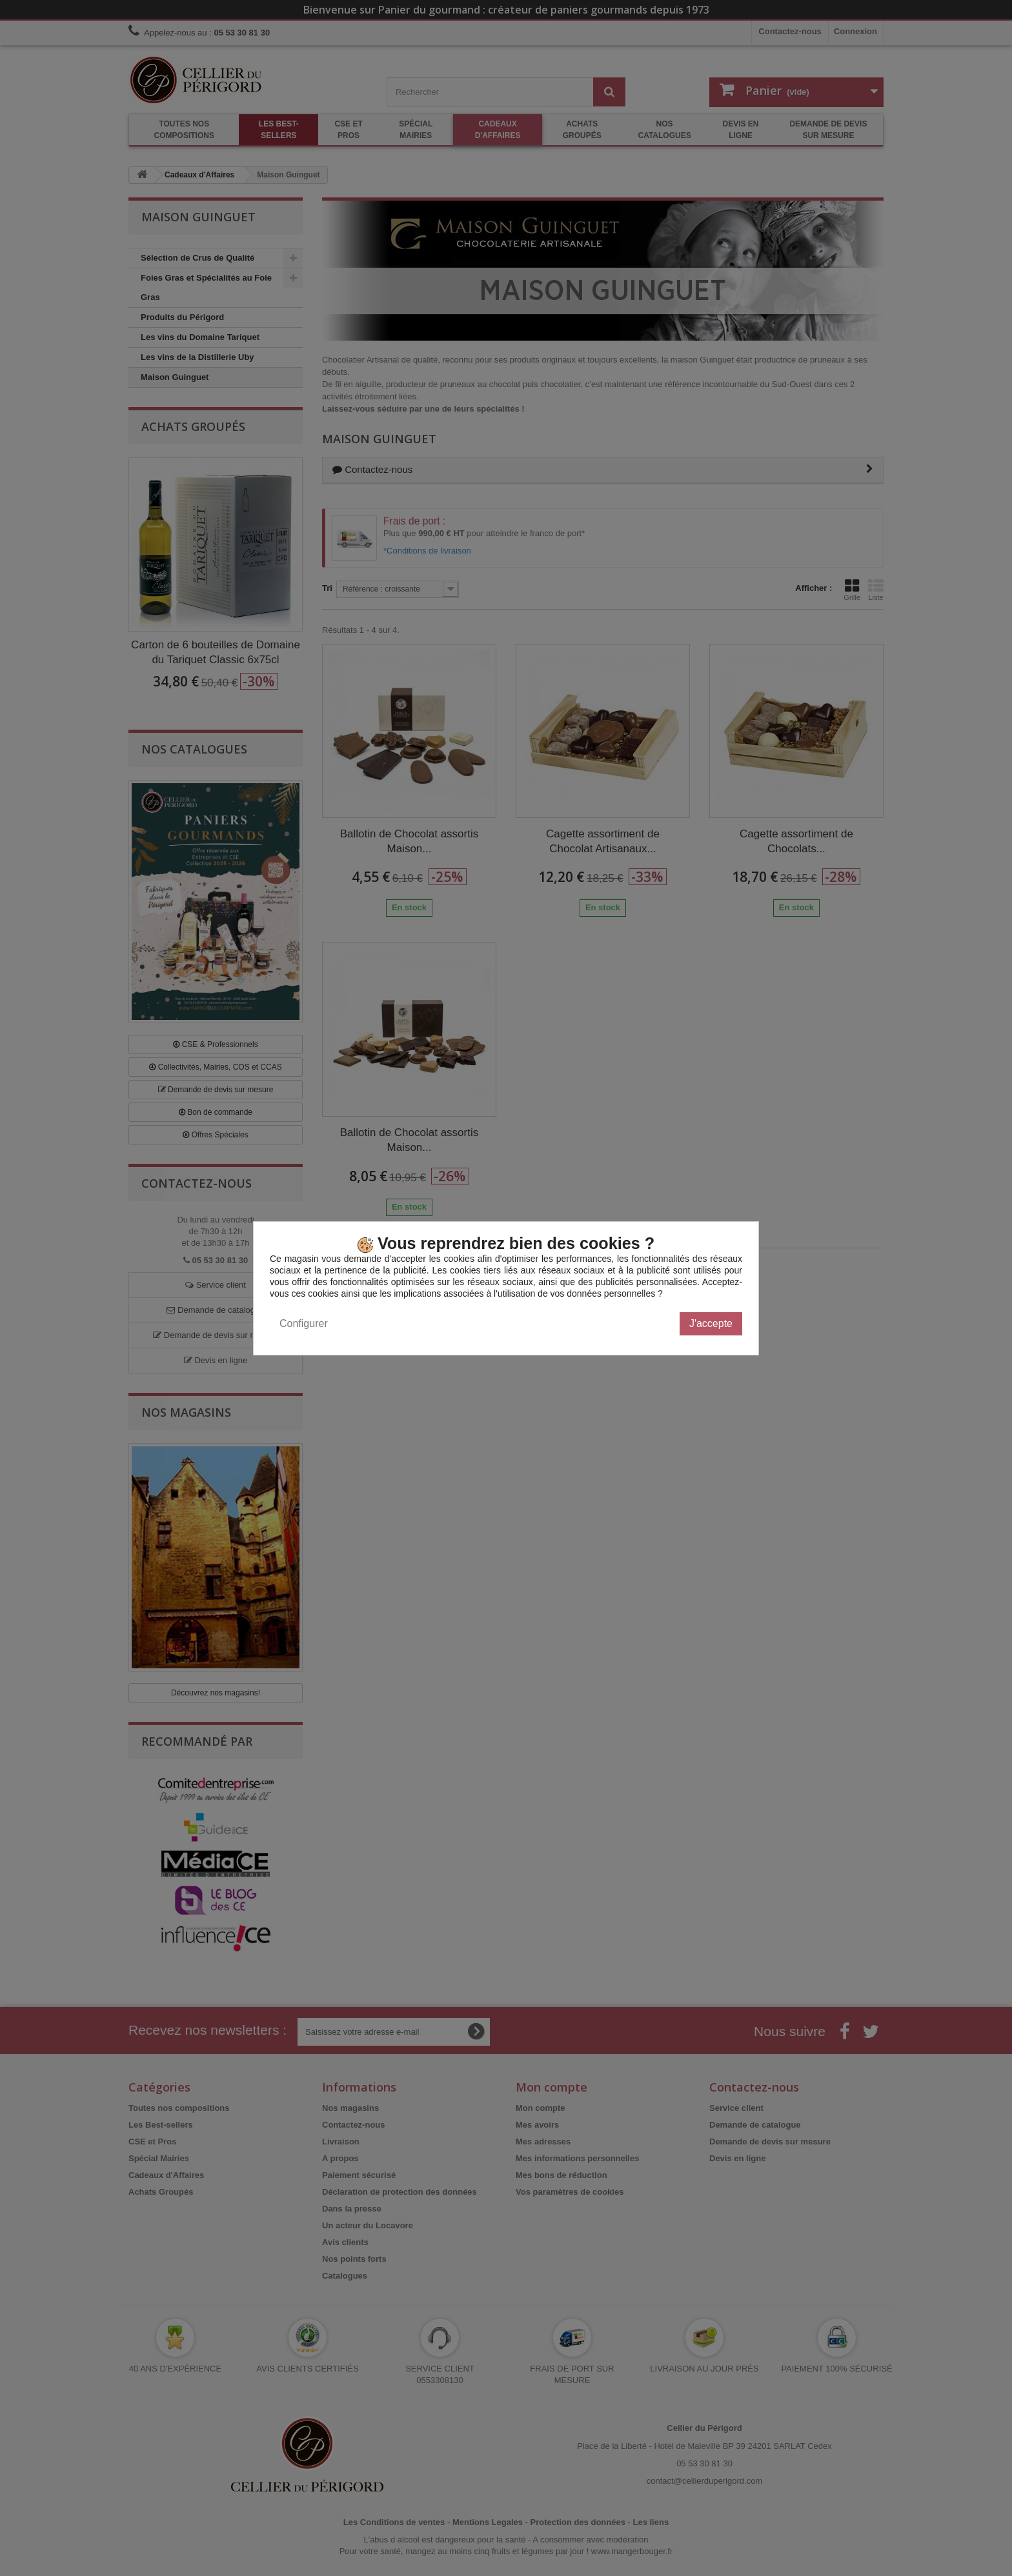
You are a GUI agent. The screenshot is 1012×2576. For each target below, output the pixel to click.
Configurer (303, 1323)
